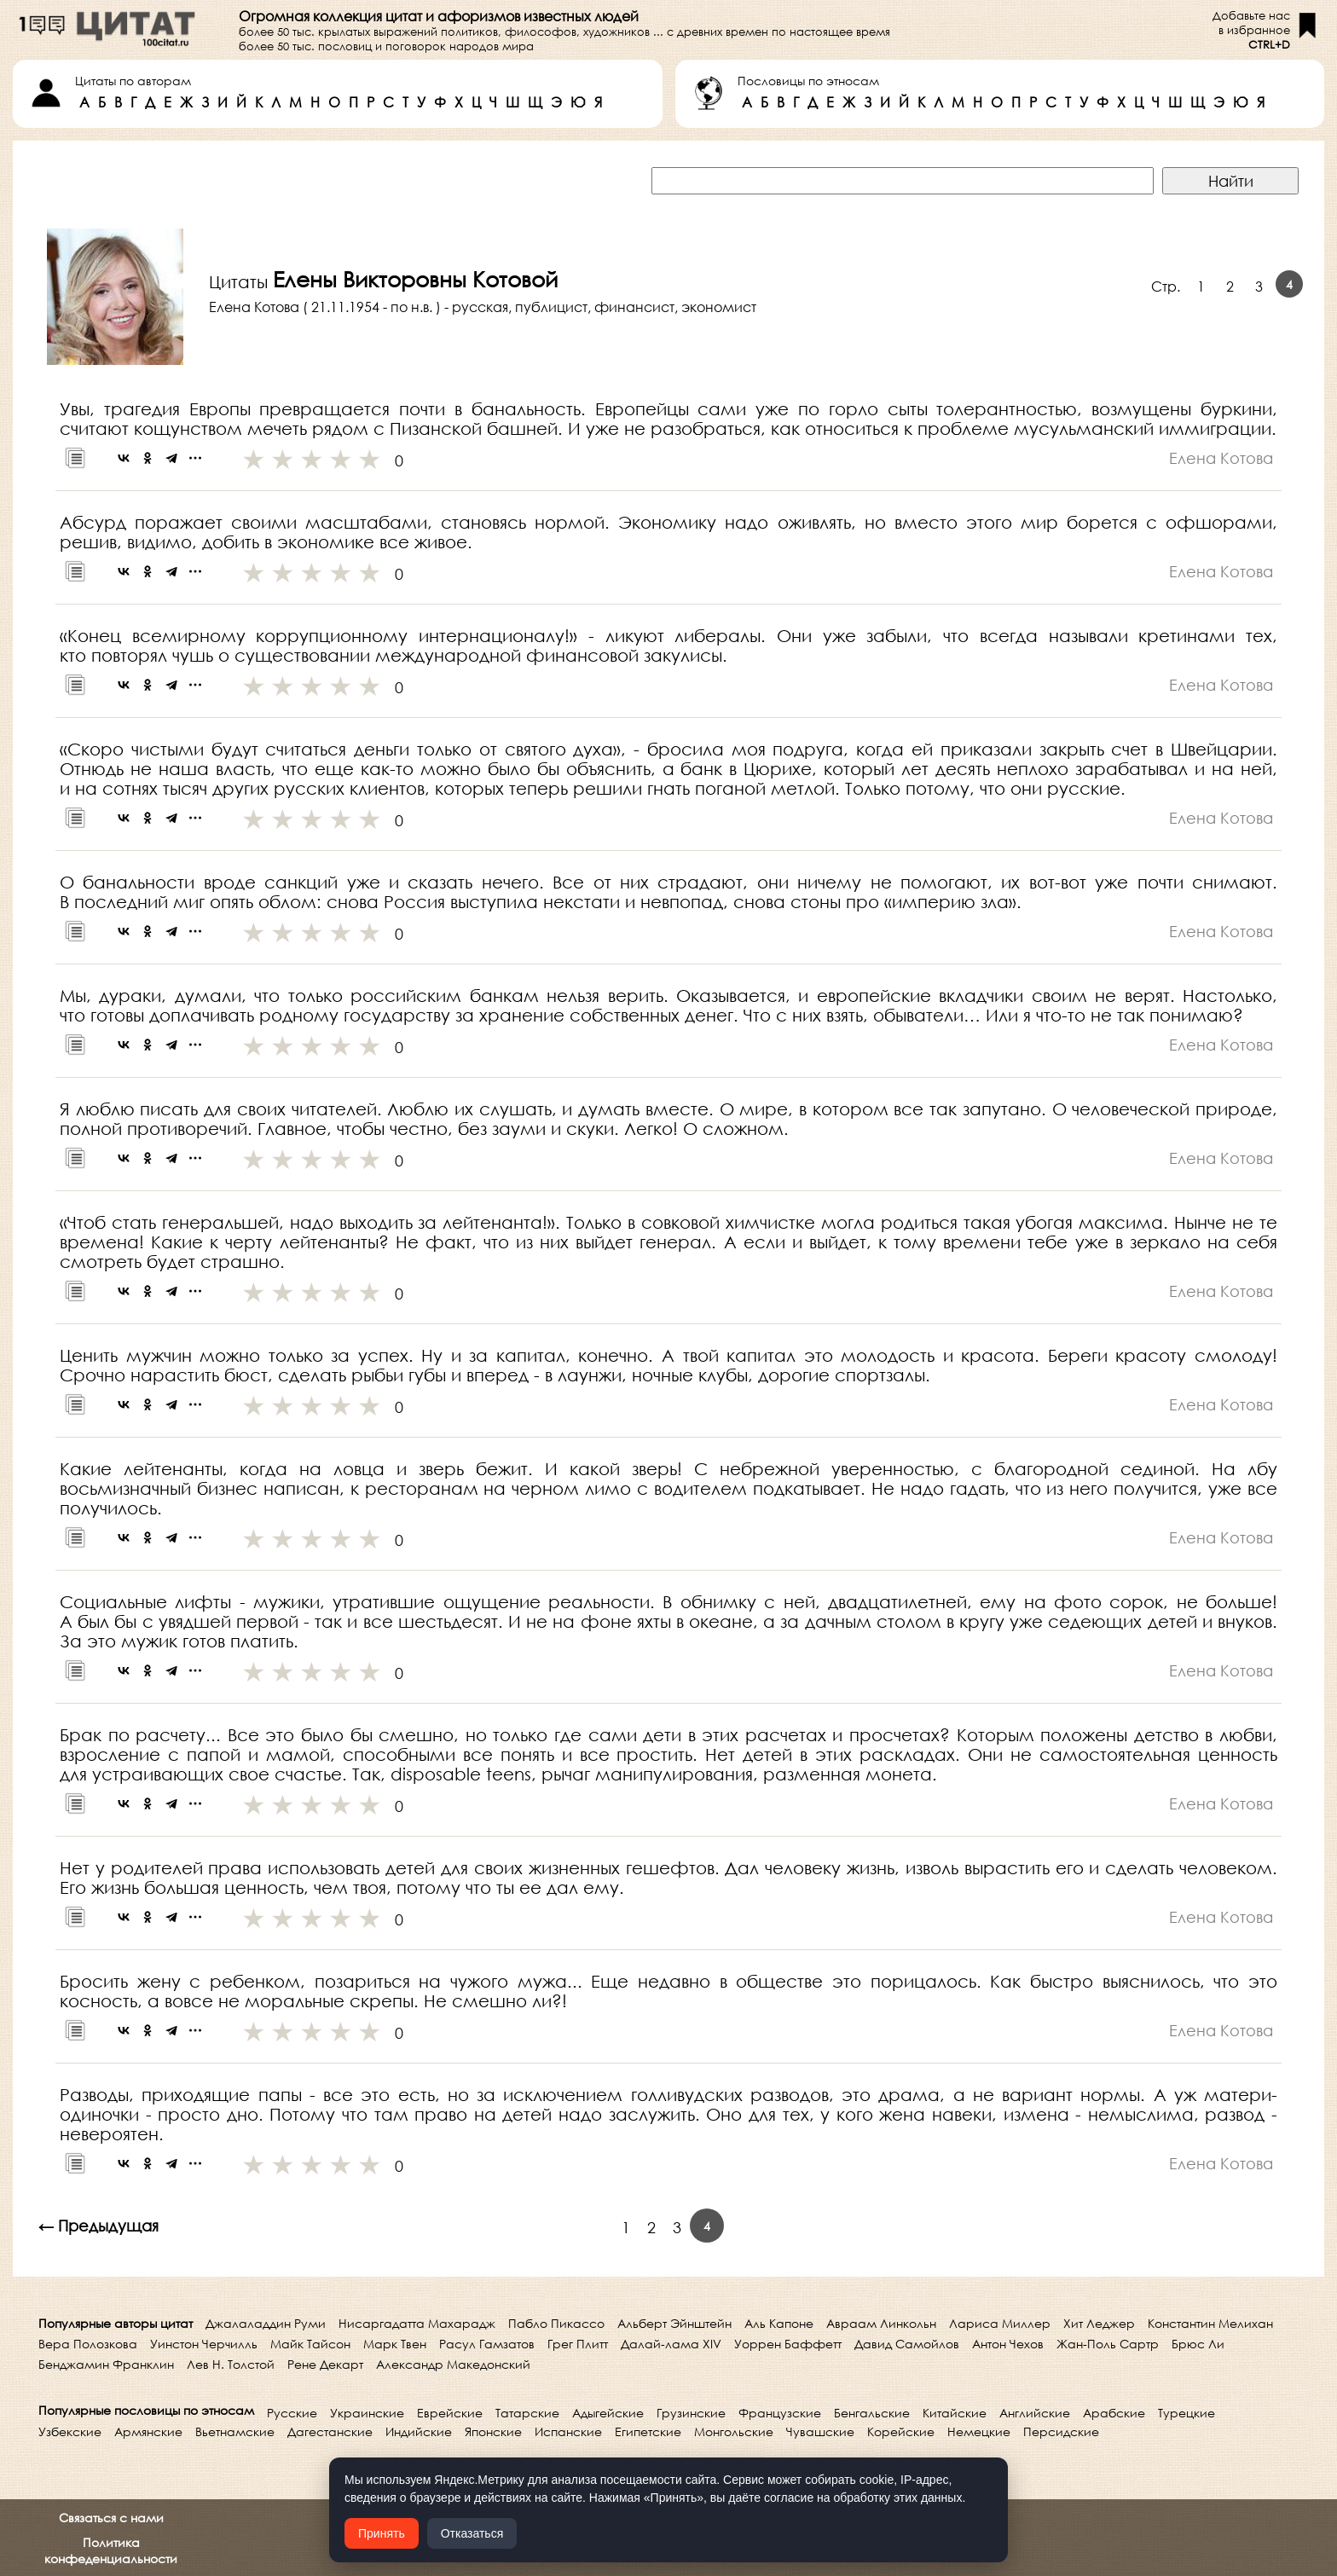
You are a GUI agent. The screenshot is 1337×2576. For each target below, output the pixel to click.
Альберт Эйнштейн (674, 2323)
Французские (779, 2413)
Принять (381, 2533)
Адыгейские (608, 2413)
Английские (1034, 2413)
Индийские (418, 2431)
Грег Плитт (577, 2344)
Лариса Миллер (999, 2323)
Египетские (648, 2431)
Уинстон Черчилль (204, 2344)
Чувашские (820, 2431)
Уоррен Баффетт (788, 2344)
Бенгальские (872, 2413)
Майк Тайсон (310, 2344)
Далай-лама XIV (671, 2344)
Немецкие (978, 2431)
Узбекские (69, 2431)
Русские (292, 2413)
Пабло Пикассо (556, 2323)
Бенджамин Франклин (106, 2364)
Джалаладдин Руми (265, 2323)
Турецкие (1186, 2413)
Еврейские (450, 2413)
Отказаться (472, 2533)
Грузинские (691, 2413)
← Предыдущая (98, 2225)
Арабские (1114, 2413)
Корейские (901, 2431)
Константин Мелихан (1210, 2323)
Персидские (1061, 2431)
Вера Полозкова (87, 2344)
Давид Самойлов (906, 2344)
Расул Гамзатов (487, 2344)
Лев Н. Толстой (231, 2364)
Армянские (148, 2431)
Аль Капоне (778, 2323)
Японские (493, 2431)
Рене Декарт (325, 2364)
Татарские (527, 2413)
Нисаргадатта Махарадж (417, 2323)
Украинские (367, 2413)
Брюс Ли (1198, 2344)
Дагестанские (330, 2431)
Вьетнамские (235, 2431)
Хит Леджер (1099, 2323)
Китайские (955, 2413)
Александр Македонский (453, 2364)
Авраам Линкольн (881, 2323)
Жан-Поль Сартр (1107, 2344)
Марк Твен (394, 2344)
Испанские (568, 2431)
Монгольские (733, 2431)
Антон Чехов (1008, 2344)
